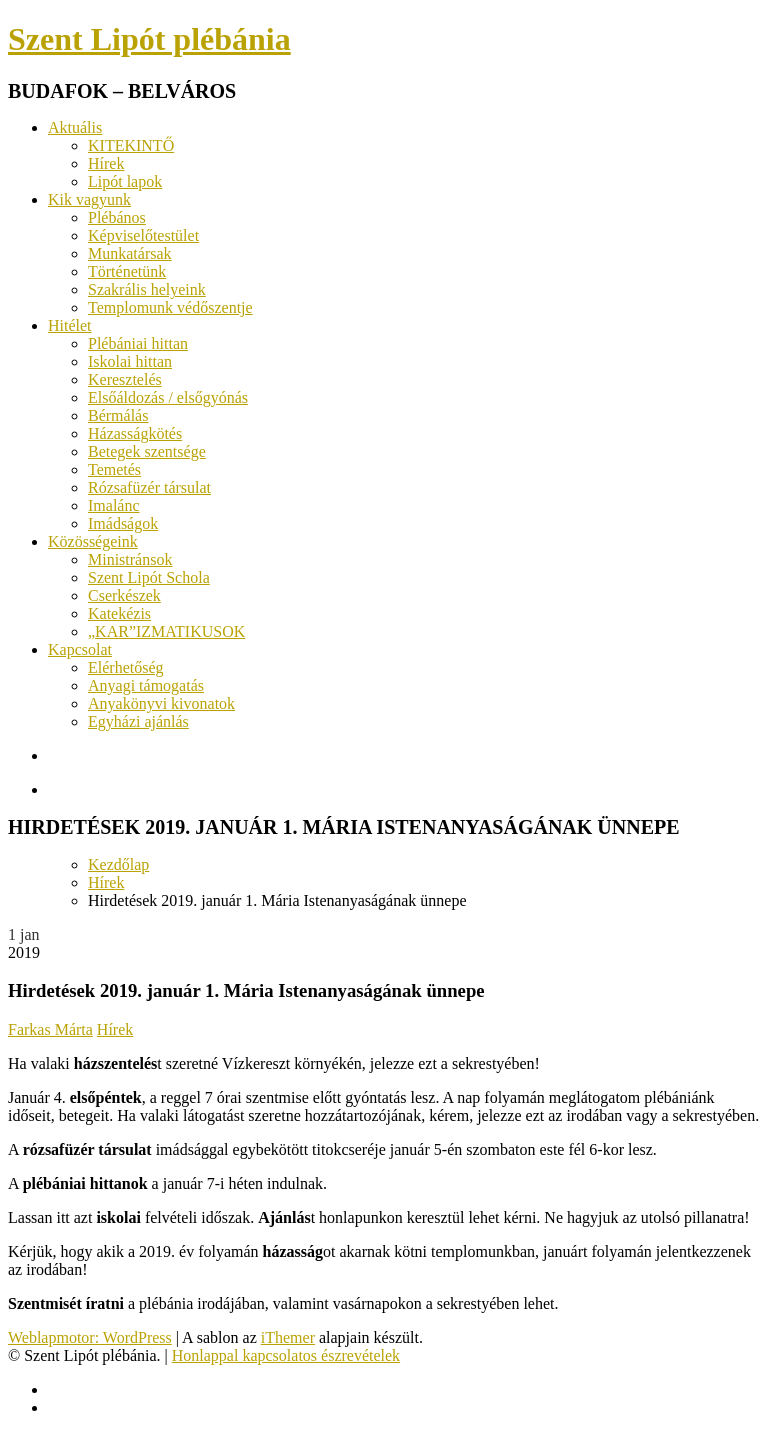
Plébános (117, 217)
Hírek (106, 163)
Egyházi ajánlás (138, 721)
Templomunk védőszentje (170, 307)
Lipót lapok (125, 181)
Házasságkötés (135, 433)
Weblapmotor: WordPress (90, 1337)
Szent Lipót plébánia (149, 39)
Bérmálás (118, 415)
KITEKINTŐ (131, 145)
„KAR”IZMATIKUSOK (166, 631)
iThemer (288, 1337)
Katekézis (119, 613)
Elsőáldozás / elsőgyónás (168, 397)
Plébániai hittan (138, 343)
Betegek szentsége (147, 451)
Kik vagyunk (89, 199)
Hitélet (70, 325)
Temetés (114, 469)
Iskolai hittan (130, 361)
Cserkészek (124, 595)
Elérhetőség (126, 667)
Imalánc (114, 505)
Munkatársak (130, 253)
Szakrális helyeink (147, 289)
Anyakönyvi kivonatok (161, 703)
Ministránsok (130, 559)
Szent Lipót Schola (149, 577)
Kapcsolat (80, 649)
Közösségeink (93, 541)
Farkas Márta (50, 1029)
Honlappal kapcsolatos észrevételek (286, 1355)
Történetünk (127, 271)
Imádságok (123, 523)
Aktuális (75, 127)
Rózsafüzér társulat (149, 487)
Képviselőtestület (143, 235)
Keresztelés (125, 379)
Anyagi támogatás (146, 685)
